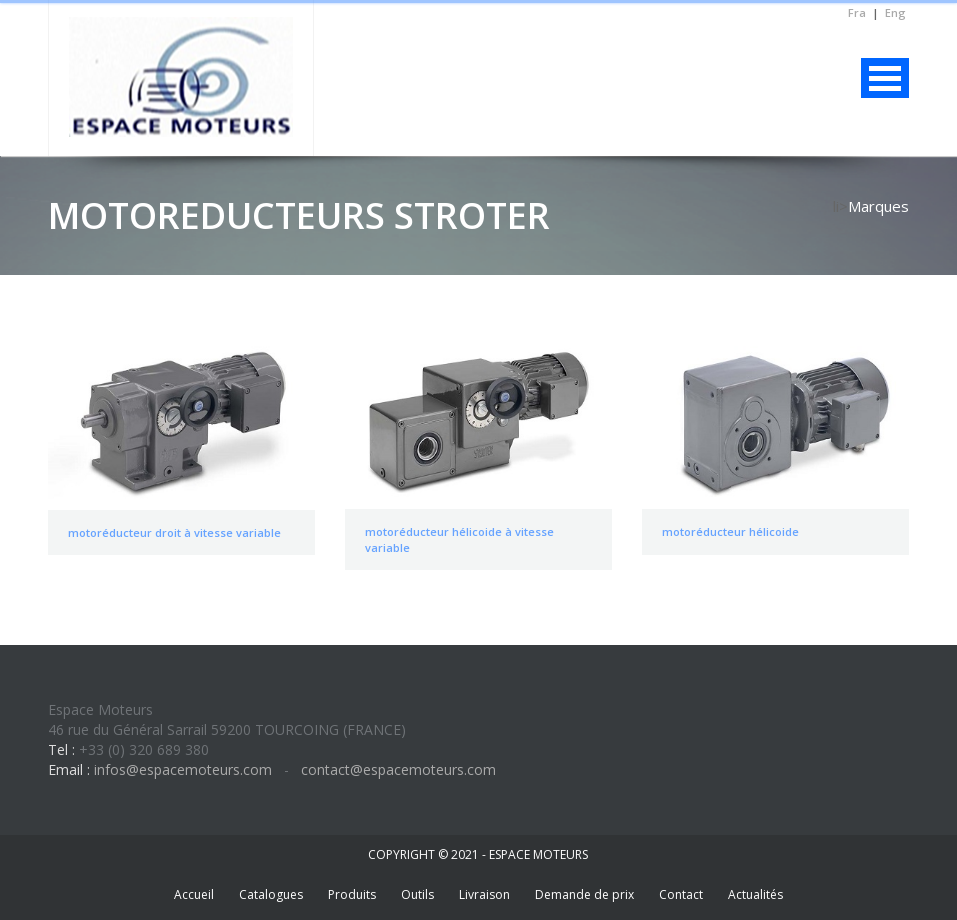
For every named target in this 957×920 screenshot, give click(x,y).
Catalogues (271, 894)
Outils (417, 894)
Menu (885, 78)
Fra (857, 12)
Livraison (484, 894)
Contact (681, 894)
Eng (895, 12)
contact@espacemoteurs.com (396, 769)
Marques (878, 206)
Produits (352, 894)
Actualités (755, 894)
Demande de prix (584, 894)
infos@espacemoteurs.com (183, 769)
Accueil (194, 894)
